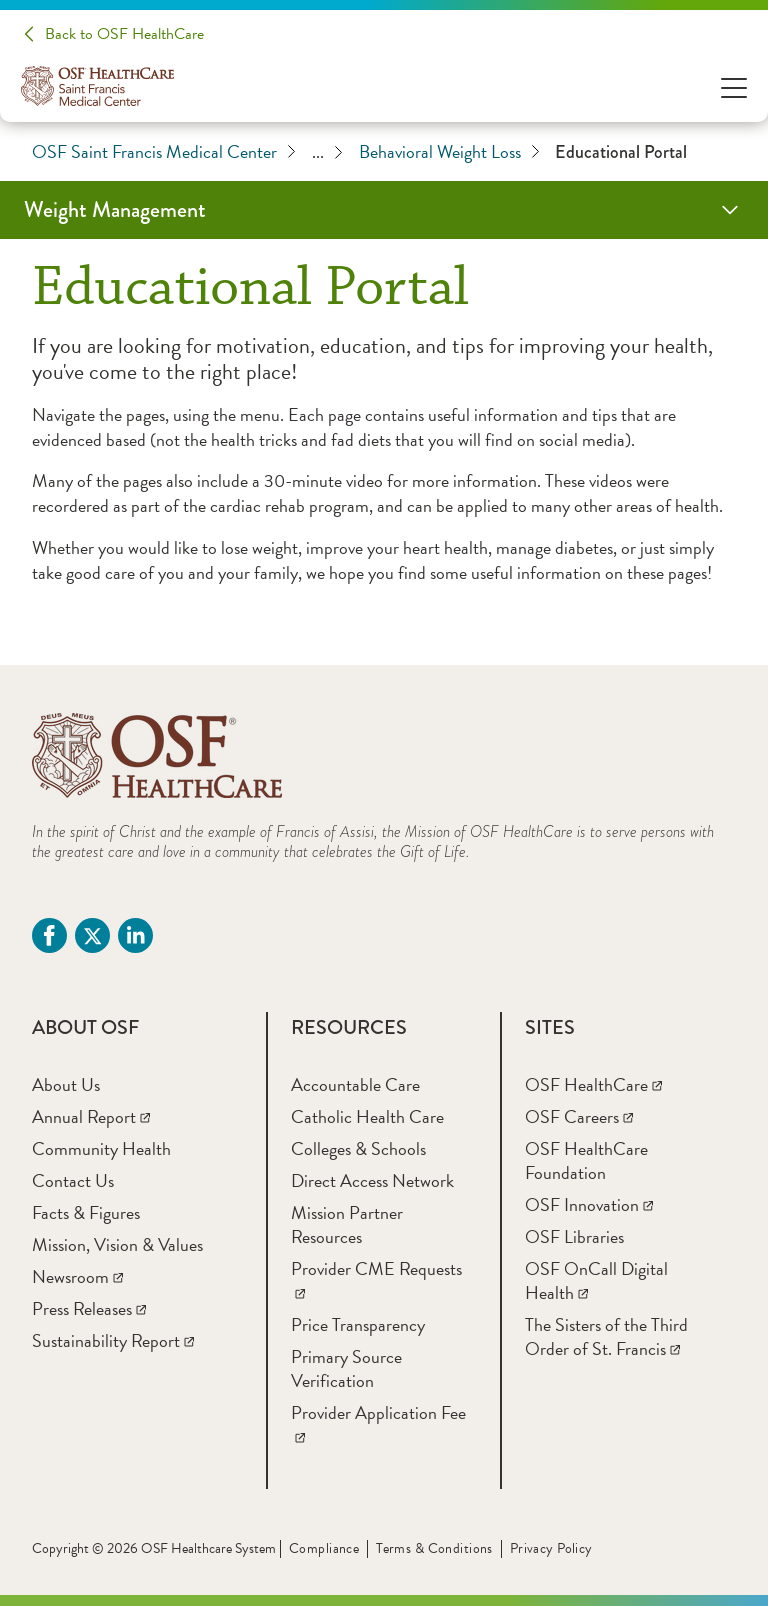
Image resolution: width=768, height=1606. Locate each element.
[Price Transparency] (358, 1324)
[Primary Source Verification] (346, 1368)
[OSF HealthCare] (593, 1084)
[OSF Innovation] (589, 1204)
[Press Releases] (89, 1308)
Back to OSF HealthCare (124, 34)
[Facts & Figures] (86, 1212)
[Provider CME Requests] (376, 1280)
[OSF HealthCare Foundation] (586, 1160)
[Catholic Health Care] (367, 1116)
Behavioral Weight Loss (449, 152)
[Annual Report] (91, 1116)
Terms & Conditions (434, 1548)
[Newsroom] (77, 1276)
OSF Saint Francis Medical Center (164, 152)
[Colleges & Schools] (358, 1148)
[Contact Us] (73, 1180)
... (327, 152)
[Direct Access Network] (372, 1180)
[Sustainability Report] (113, 1340)
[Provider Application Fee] (378, 1424)
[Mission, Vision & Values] (117, 1244)
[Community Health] (101, 1148)
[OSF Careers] (579, 1116)
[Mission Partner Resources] (347, 1224)
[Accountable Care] (355, 1084)
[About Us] (66, 1084)
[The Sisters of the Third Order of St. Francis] (606, 1336)
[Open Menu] (734, 86)
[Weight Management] (384, 210)
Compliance (324, 1548)
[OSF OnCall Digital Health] (596, 1280)
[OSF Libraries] (574, 1236)
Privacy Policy (551, 1548)
